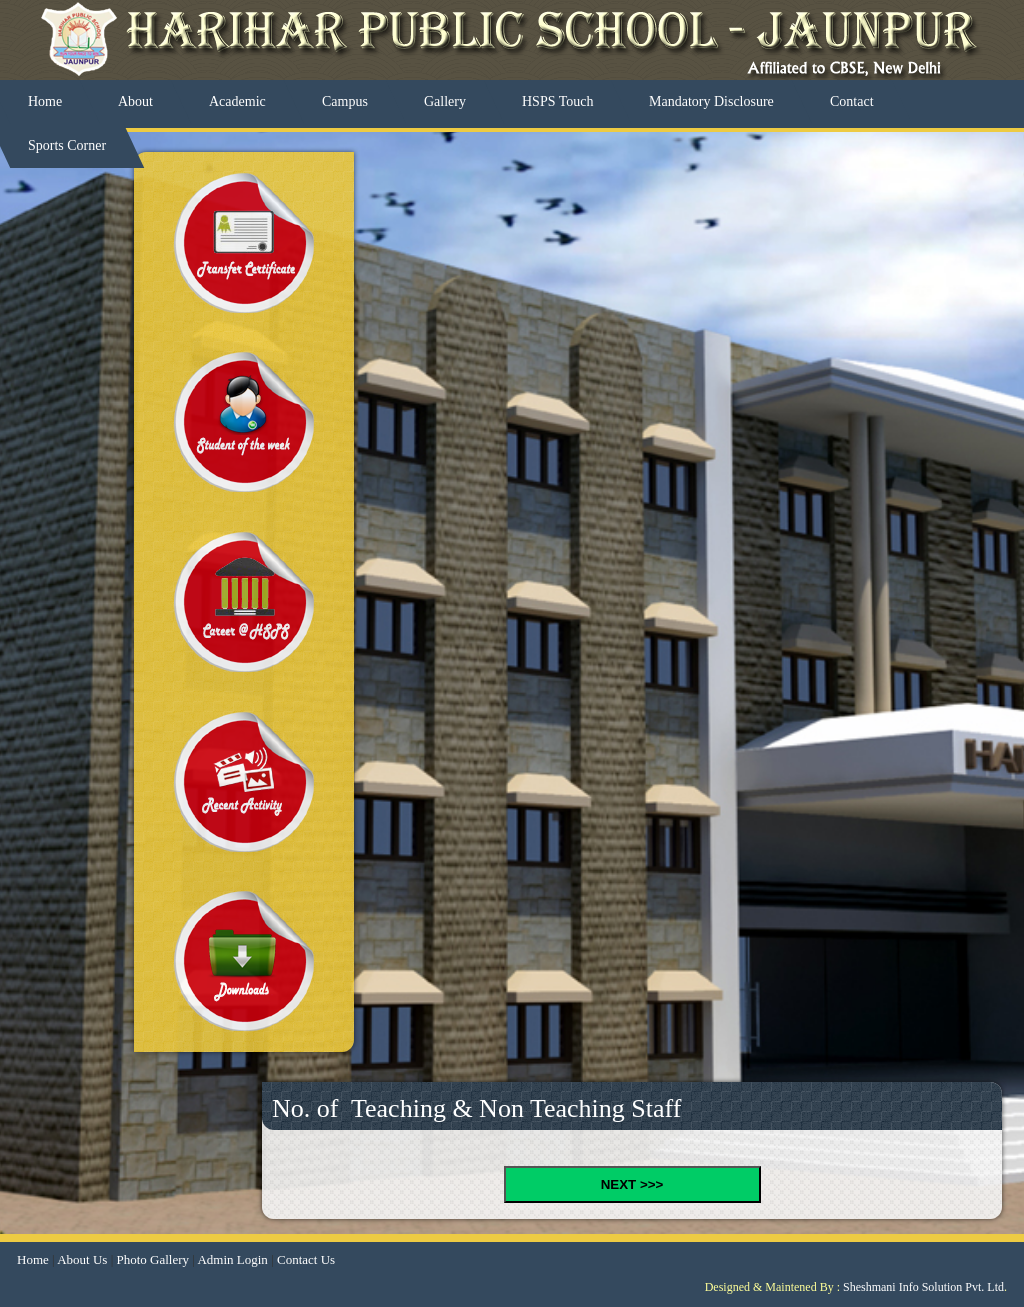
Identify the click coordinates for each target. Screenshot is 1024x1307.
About (135, 101)
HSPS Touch (558, 101)
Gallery (445, 101)
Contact (852, 101)
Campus (345, 101)
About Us (82, 1259)
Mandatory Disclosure (711, 101)
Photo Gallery (152, 1259)
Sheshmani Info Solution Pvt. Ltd (923, 1287)
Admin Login (232, 1259)
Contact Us (306, 1259)
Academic (237, 101)
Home (33, 1259)
